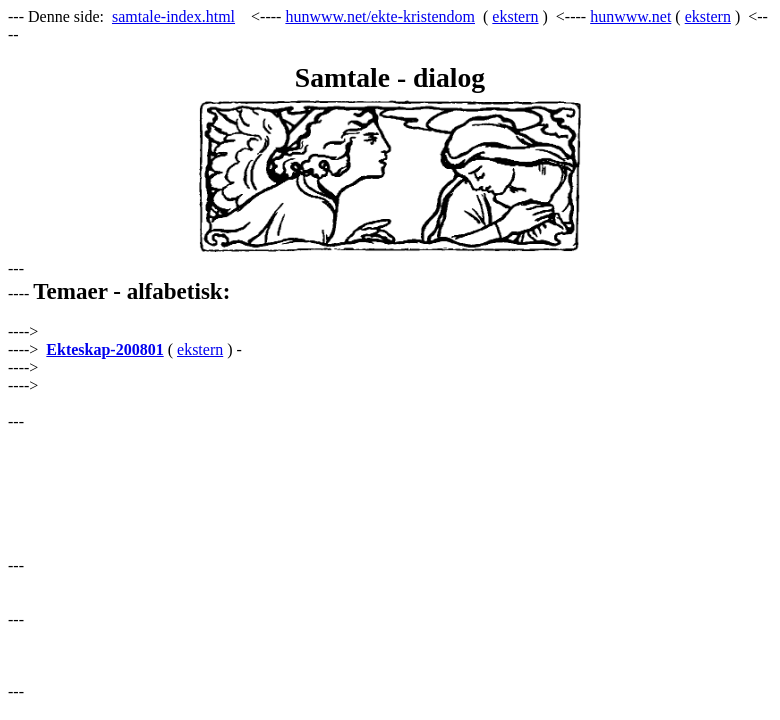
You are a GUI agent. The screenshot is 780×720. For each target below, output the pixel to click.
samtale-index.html (173, 16)
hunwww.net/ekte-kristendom (380, 16)
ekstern (515, 16)
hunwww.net (630, 16)
